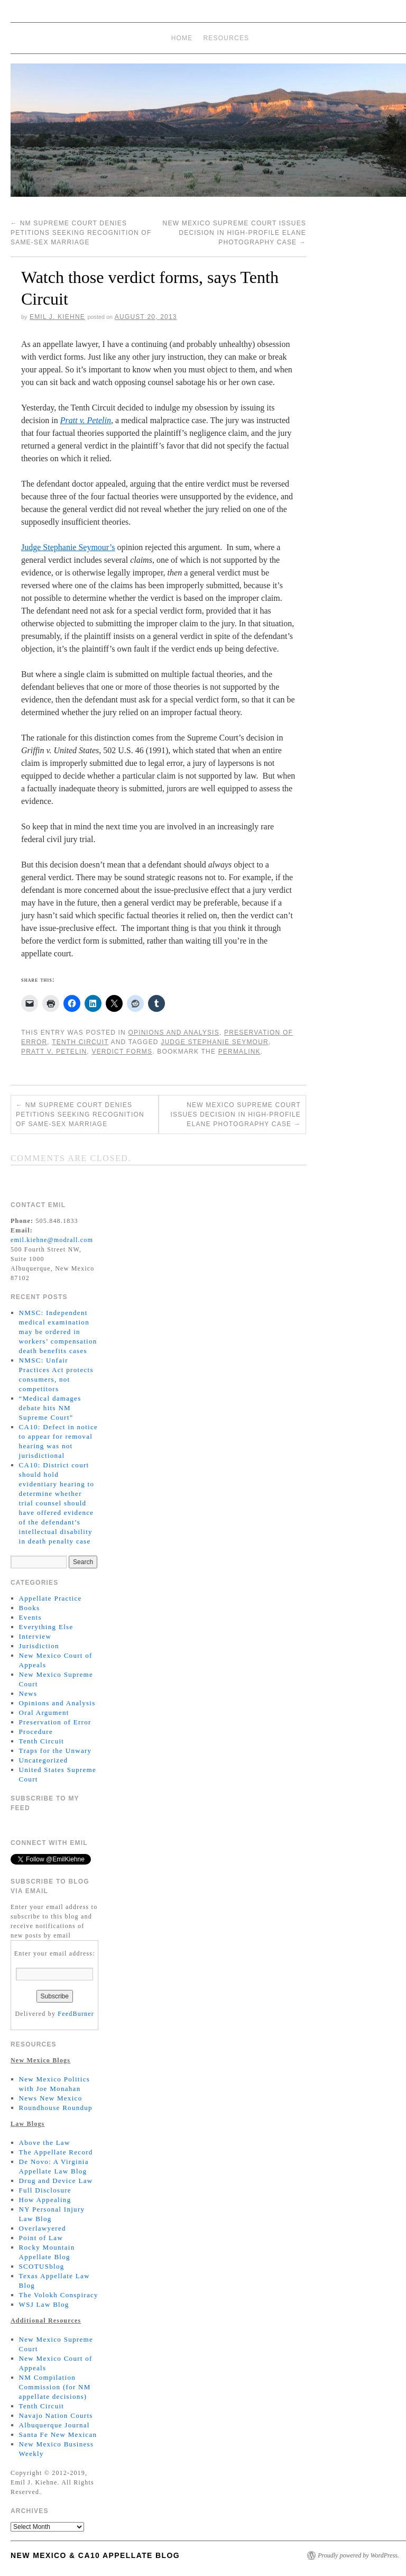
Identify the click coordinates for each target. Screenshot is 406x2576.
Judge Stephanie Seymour (215, 1042)
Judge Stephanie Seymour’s (68, 547)
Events (30, 1617)
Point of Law (41, 2238)
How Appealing (45, 2200)
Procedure (36, 1731)
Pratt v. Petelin (54, 1051)
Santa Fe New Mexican (58, 2434)
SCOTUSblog (41, 2266)
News (28, 1693)
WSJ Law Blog (44, 2304)
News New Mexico (50, 2098)
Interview (35, 1636)
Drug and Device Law (56, 2181)
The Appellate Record (56, 2152)
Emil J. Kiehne (57, 317)
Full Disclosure (45, 2190)
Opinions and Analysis (173, 1032)
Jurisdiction (39, 1646)
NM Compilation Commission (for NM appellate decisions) (55, 2386)
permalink (239, 1051)
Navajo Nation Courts (56, 2415)
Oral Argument (44, 1712)
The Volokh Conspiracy (58, 2295)
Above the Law (44, 2142)
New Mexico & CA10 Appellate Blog (95, 2555)
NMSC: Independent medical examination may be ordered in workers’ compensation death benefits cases (58, 1332)
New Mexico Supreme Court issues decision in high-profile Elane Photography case (234, 233)
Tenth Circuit (80, 1042)
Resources (227, 38)
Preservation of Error (55, 1722)
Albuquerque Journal (54, 2425)
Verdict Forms (121, 1051)
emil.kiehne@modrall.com (52, 1240)
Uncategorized (43, 1760)
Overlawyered (42, 2228)
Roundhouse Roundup (56, 2108)
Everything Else (46, 1627)
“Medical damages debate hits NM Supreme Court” (50, 1407)
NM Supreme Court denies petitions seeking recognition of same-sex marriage (81, 233)
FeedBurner (76, 2013)
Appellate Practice (50, 1598)
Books (29, 1608)
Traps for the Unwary (55, 1751)
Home (182, 38)
